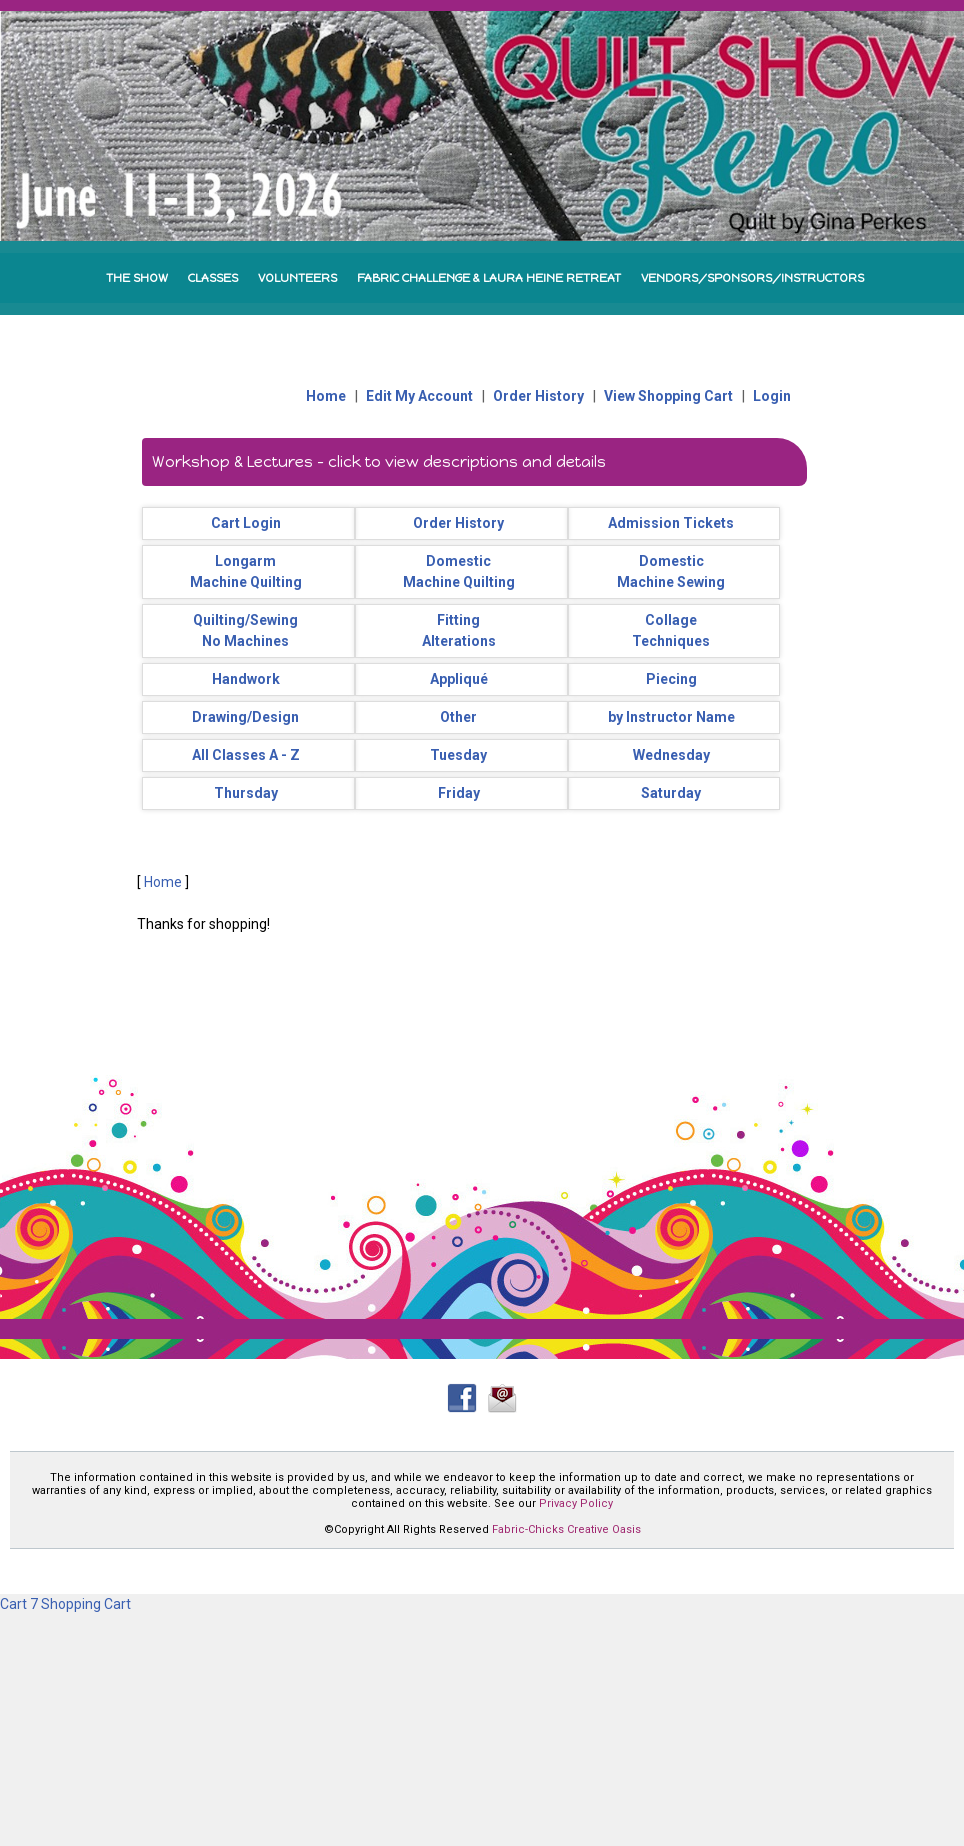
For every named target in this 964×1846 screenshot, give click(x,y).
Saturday (671, 793)
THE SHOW (137, 278)
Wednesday (671, 755)
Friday (459, 793)
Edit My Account (419, 396)
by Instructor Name (671, 717)
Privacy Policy (576, 1503)
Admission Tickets (671, 523)
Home (326, 396)
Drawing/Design (245, 717)
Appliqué (459, 679)
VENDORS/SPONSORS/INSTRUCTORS (752, 278)
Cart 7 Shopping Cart (65, 1604)
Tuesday (458, 755)
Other (458, 717)
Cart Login (246, 523)
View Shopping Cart (668, 396)
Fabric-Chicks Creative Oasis (566, 1529)
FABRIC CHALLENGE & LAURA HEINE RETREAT (489, 278)
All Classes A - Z (246, 755)
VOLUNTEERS (297, 278)
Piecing (671, 679)
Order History (538, 396)
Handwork (246, 679)
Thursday (246, 793)
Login (772, 396)
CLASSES (213, 278)
